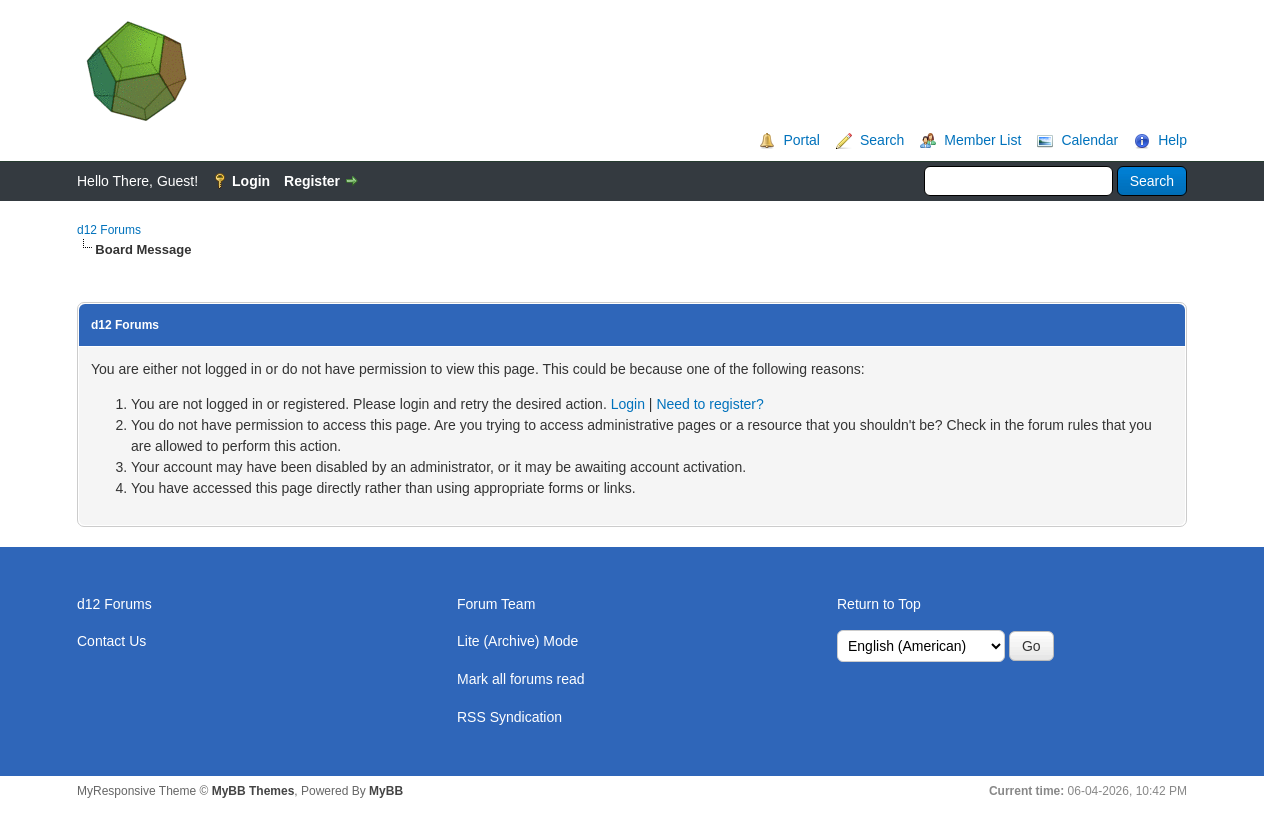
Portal (801, 140)
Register (312, 181)
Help (1172, 140)
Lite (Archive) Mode (517, 641)
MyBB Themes (253, 791)
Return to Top (879, 604)
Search (882, 140)
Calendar (1089, 140)
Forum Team (496, 604)
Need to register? (709, 404)
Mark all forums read (521, 679)
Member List (982, 140)
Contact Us (111, 641)
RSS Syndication (509, 717)
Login (251, 181)
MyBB (386, 791)
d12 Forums (109, 230)
